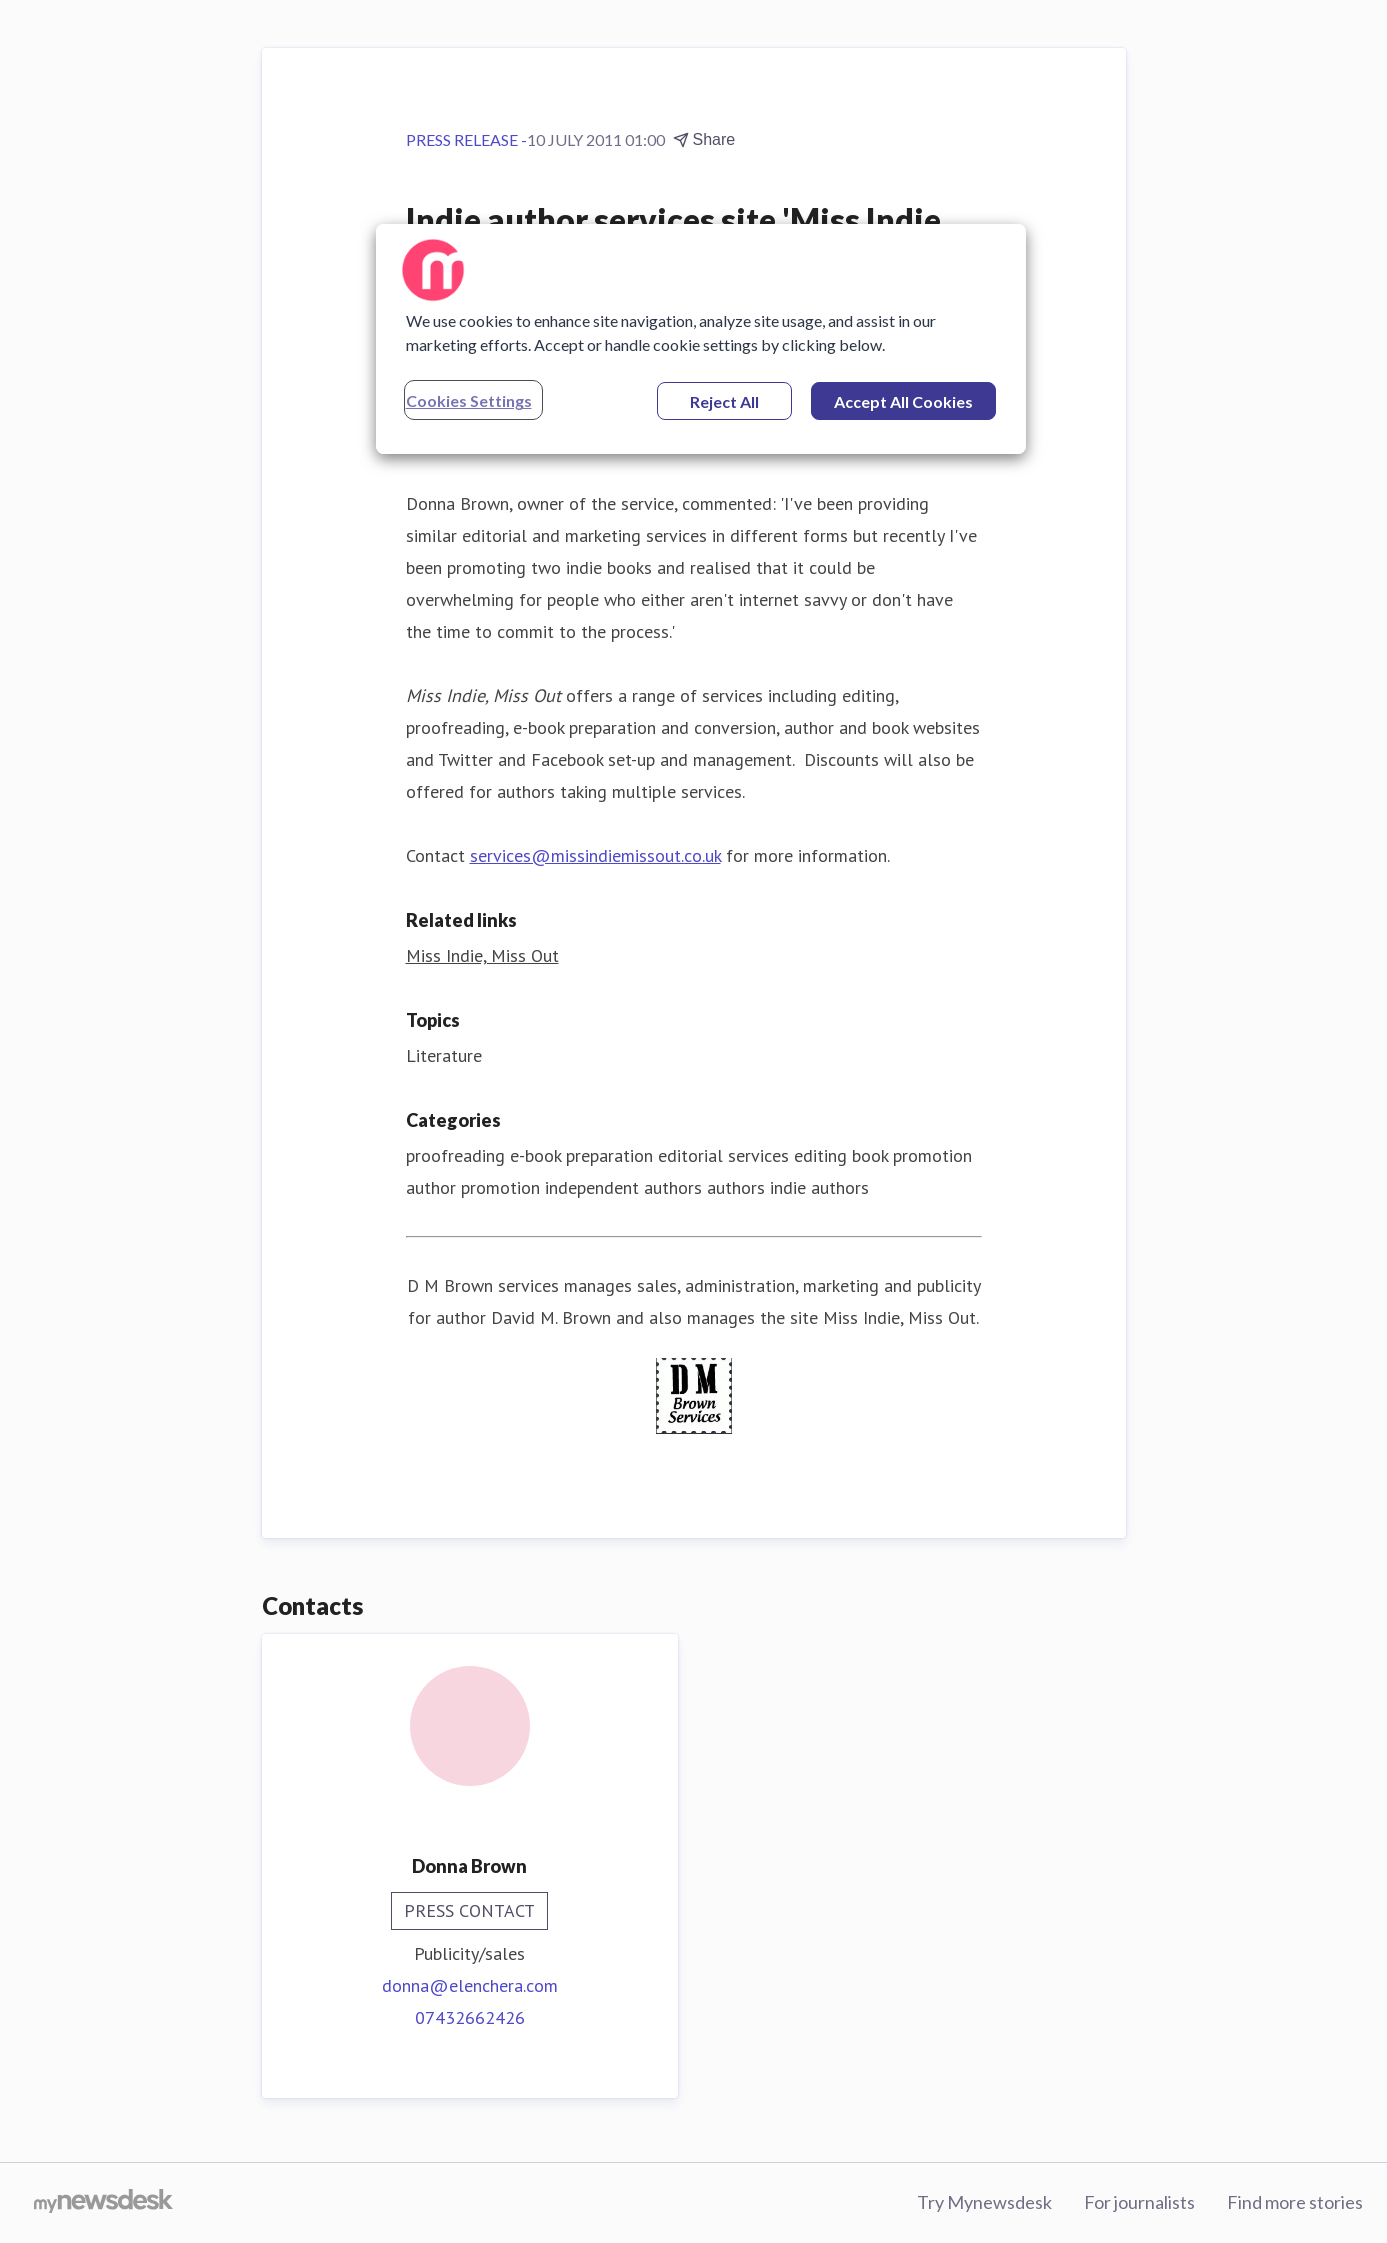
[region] (701, 339)
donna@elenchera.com (470, 1985)
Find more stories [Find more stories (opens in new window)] (1295, 2202)
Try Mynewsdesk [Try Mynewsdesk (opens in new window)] (984, 2202)
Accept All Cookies (903, 401)
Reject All (724, 401)
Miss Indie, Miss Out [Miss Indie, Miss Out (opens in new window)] (482, 955)
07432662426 (470, 2017)
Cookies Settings (469, 400)
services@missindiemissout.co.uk (595, 855)
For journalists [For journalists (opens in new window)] (1139, 2202)
